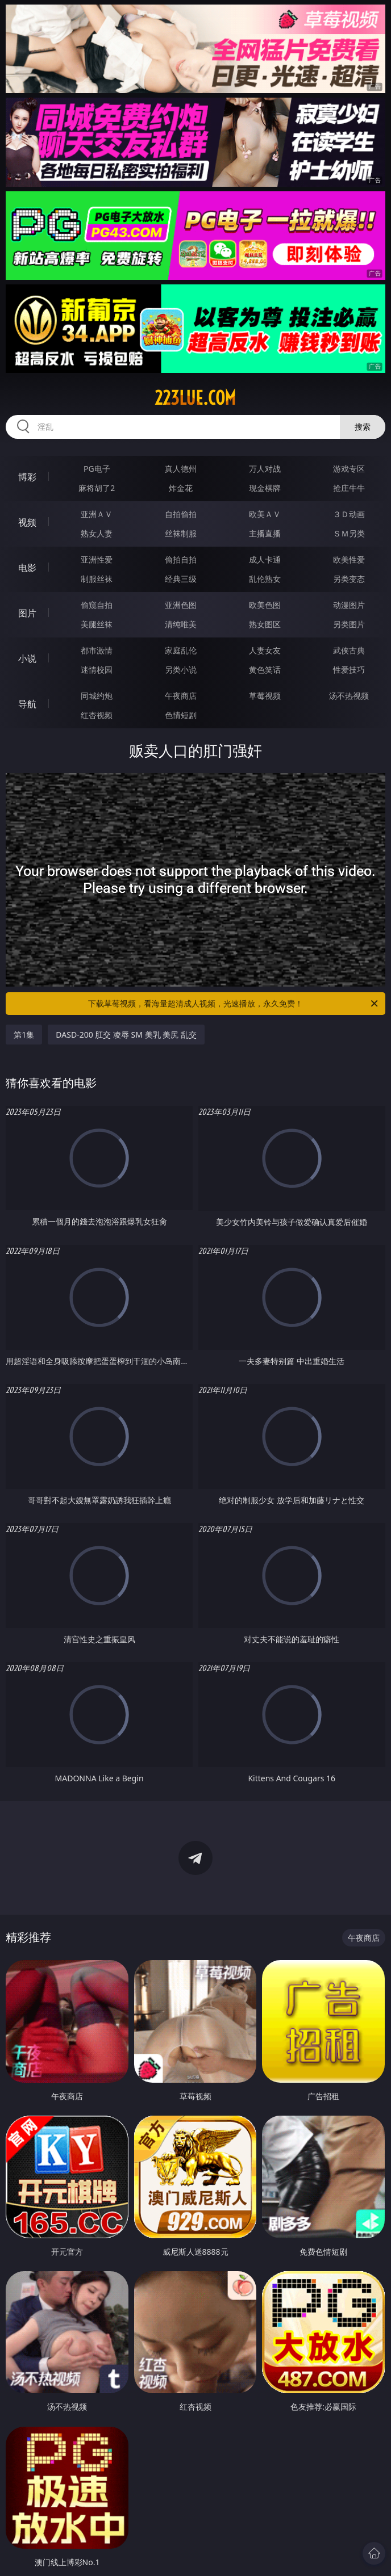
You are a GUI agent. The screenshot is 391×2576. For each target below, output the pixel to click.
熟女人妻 (97, 533)
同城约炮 (97, 695)
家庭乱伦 (181, 650)
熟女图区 (265, 624)
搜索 (363, 426)
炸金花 (181, 488)
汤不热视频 (349, 695)
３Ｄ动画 (349, 514)
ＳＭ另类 (349, 533)
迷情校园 (97, 669)
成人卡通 (265, 559)
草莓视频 (265, 695)
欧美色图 (265, 604)
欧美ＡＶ (265, 514)
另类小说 (181, 669)
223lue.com (195, 398)
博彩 (27, 477)
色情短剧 (181, 715)
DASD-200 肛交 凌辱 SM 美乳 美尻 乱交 (126, 1034)
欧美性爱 (349, 559)
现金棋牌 (265, 488)
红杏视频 (97, 715)
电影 (27, 567)
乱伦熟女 (265, 578)
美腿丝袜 (97, 624)
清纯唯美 (181, 624)
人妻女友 (265, 650)
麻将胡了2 (96, 488)
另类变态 (349, 578)
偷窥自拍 (97, 604)
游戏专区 (349, 468)
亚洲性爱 (97, 559)
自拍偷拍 (181, 514)
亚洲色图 (181, 604)
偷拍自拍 (181, 559)
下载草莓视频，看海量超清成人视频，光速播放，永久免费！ (234, 1003)
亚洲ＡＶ (97, 514)
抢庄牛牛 (349, 488)
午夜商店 (181, 695)
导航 (27, 704)
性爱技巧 (349, 669)
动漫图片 (349, 604)
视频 (27, 522)
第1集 (24, 1034)
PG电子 (97, 468)
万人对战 (265, 468)
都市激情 (97, 650)
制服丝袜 (97, 578)
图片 (27, 613)
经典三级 (181, 578)
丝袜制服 (181, 533)
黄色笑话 (265, 669)
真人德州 (181, 468)
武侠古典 (349, 650)
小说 (27, 658)
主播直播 (265, 533)
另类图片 (349, 624)
